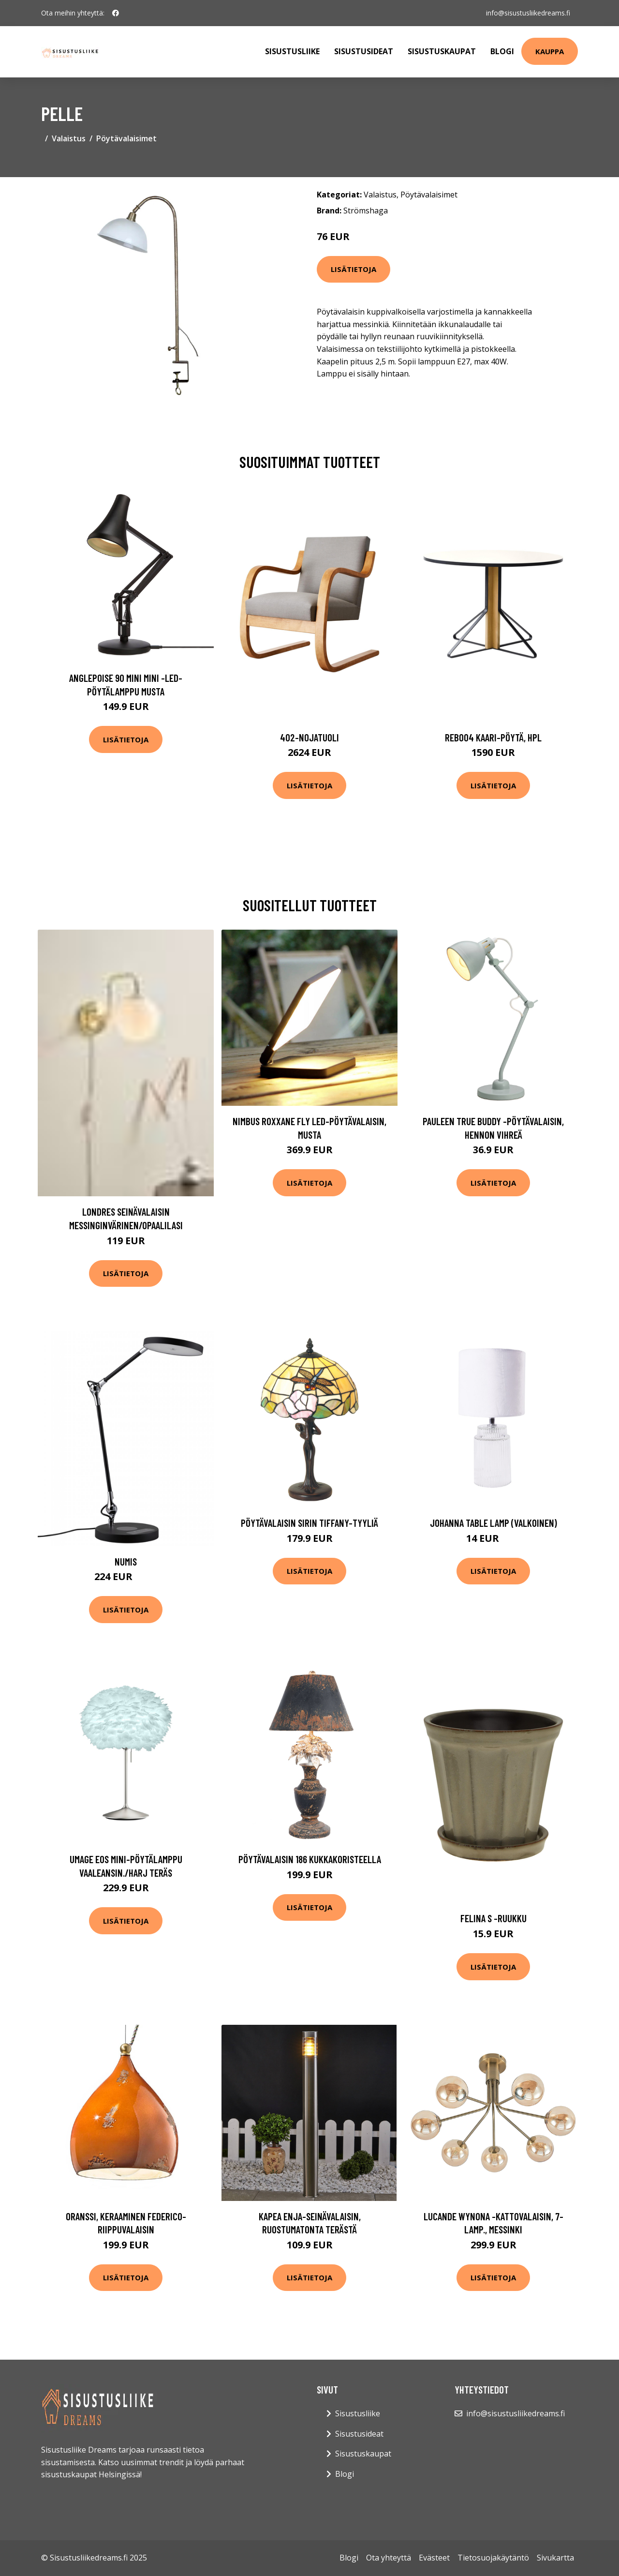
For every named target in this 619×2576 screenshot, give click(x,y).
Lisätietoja (353, 269)
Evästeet (434, 2557)
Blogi (502, 51)
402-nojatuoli (309, 737)
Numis (126, 1561)
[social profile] (115, 13)
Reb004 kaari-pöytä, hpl (493, 737)
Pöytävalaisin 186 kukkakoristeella (309, 1859)
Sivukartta (555, 2557)
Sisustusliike (292, 51)
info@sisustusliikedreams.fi (528, 12)
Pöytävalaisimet (126, 138)
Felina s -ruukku (493, 1918)
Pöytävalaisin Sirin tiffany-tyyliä (309, 1523)
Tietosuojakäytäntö (493, 2557)
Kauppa (549, 51)
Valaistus (69, 138)
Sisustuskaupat (442, 51)
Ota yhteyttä (388, 2557)
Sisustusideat (363, 51)
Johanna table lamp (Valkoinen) (493, 1523)
